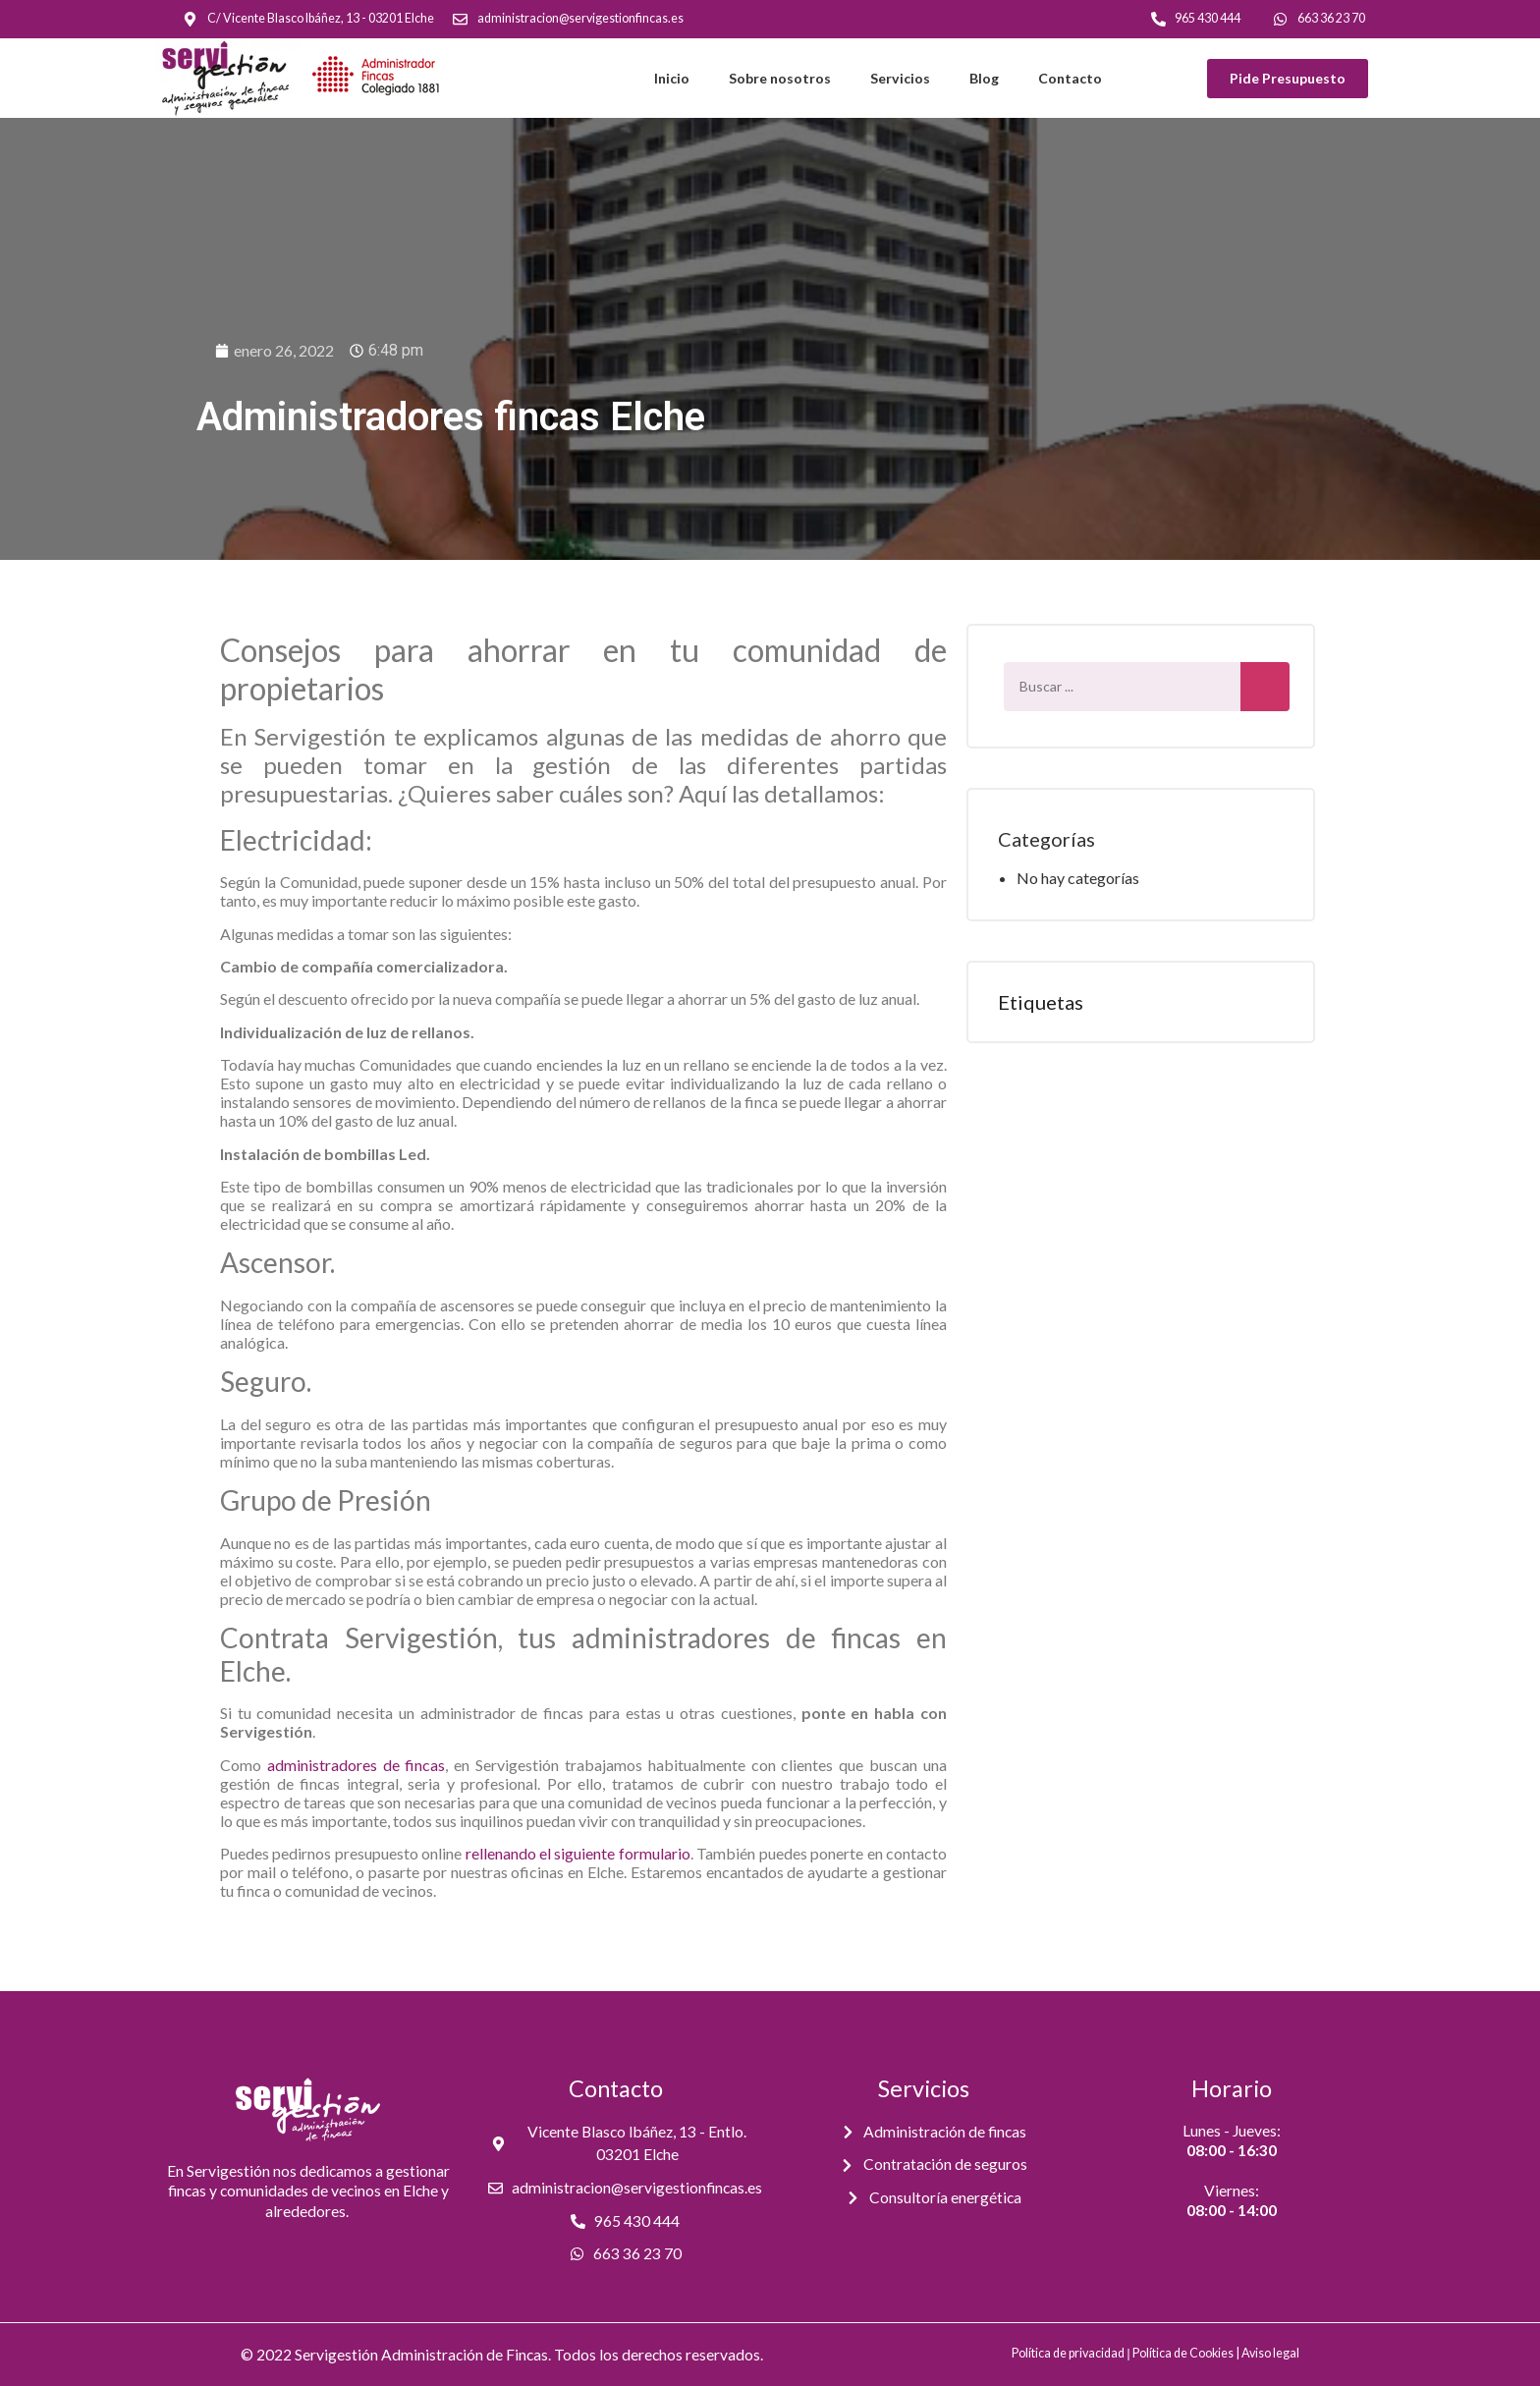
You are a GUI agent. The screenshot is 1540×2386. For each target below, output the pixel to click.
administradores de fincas (356, 1764)
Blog (984, 78)
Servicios (900, 78)
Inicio (671, 78)
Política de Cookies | (1186, 2353)
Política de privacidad (1068, 2353)
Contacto (1070, 78)
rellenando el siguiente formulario (578, 1853)
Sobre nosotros (780, 78)
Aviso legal (1270, 2353)
